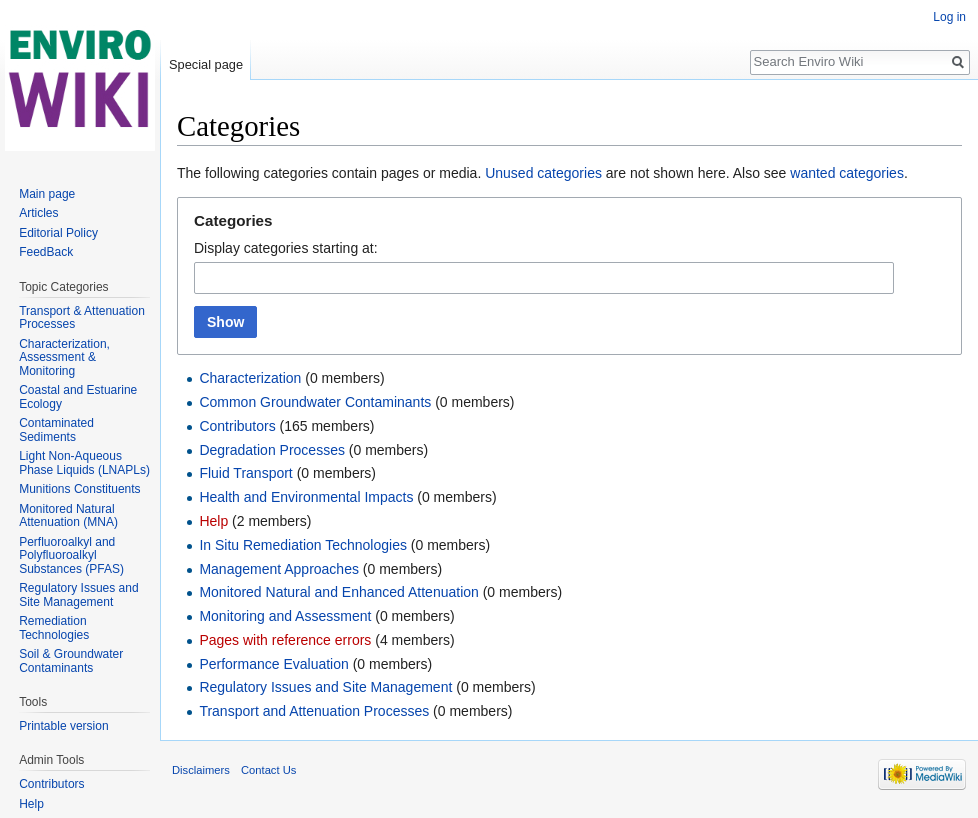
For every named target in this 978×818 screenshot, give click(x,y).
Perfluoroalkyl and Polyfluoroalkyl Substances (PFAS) (71, 555)
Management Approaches (279, 569)
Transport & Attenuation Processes (82, 318)
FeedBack (46, 252)
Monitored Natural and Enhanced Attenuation (338, 592)
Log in (949, 17)
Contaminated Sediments (56, 430)
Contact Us (268, 770)
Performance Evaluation (273, 664)
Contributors (237, 426)
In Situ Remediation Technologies (303, 545)
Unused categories (543, 173)
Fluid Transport (245, 473)
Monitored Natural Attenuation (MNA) (68, 516)
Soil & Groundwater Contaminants (71, 661)
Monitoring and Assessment (285, 616)
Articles (38, 213)
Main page (47, 194)
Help (213, 521)
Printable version (63, 726)
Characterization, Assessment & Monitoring (64, 357)
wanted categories (847, 173)
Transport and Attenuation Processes (314, 711)
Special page (206, 64)
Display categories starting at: (286, 248)
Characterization (250, 378)
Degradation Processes (272, 450)
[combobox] (544, 278)
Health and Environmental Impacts (306, 497)
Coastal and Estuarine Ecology (78, 397)
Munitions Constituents (79, 489)
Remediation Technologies (54, 628)
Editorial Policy (58, 233)
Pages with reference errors (285, 640)
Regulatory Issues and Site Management (325, 687)
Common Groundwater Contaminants (315, 402)
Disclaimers (201, 770)
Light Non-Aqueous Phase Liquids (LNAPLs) (84, 463)
